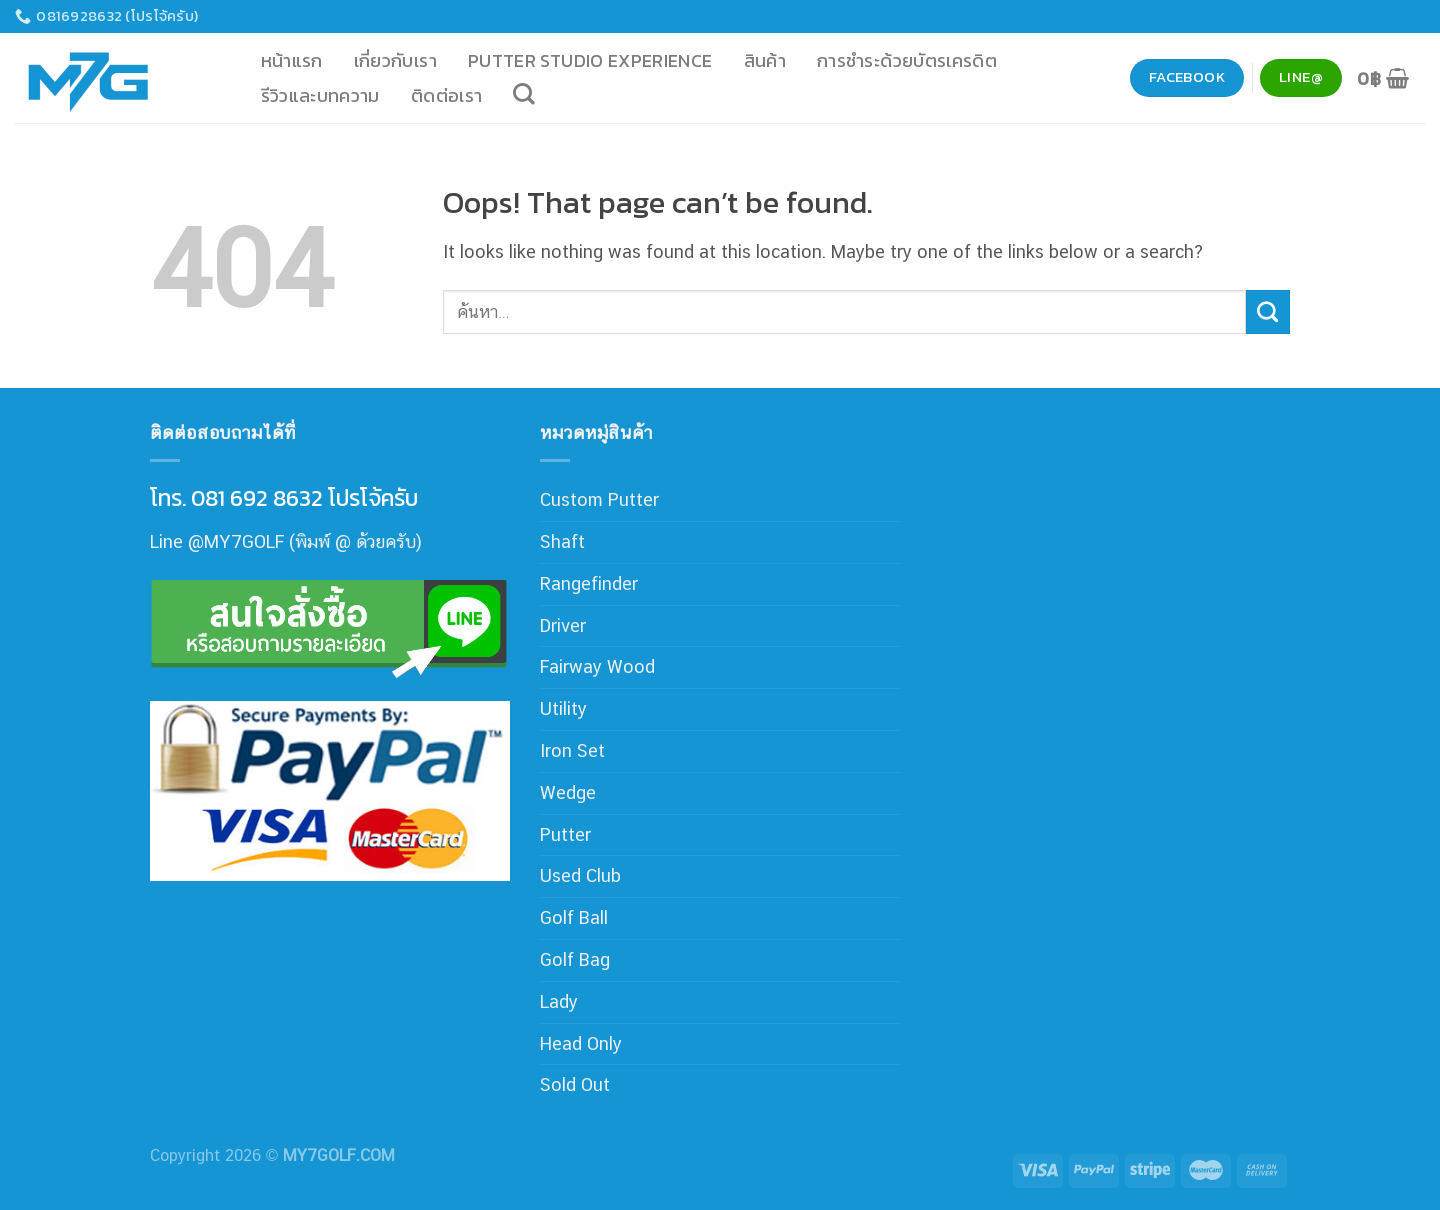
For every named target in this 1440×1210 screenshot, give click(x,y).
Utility (563, 708)
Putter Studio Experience (590, 60)
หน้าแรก (292, 60)
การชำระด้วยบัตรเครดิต (907, 60)
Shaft (562, 541)
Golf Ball (574, 917)
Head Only (581, 1043)
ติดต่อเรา (447, 95)
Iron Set (572, 750)
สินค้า (765, 60)
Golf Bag (575, 959)
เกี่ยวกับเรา (395, 60)
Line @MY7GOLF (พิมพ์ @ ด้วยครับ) (286, 541)
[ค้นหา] (524, 94)
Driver (563, 625)
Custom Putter (599, 499)
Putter (565, 834)
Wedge (568, 792)
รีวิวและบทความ (320, 95)
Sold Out (575, 1084)
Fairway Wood (597, 666)
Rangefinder (589, 583)
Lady (559, 1001)
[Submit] (1268, 312)
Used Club (580, 875)
